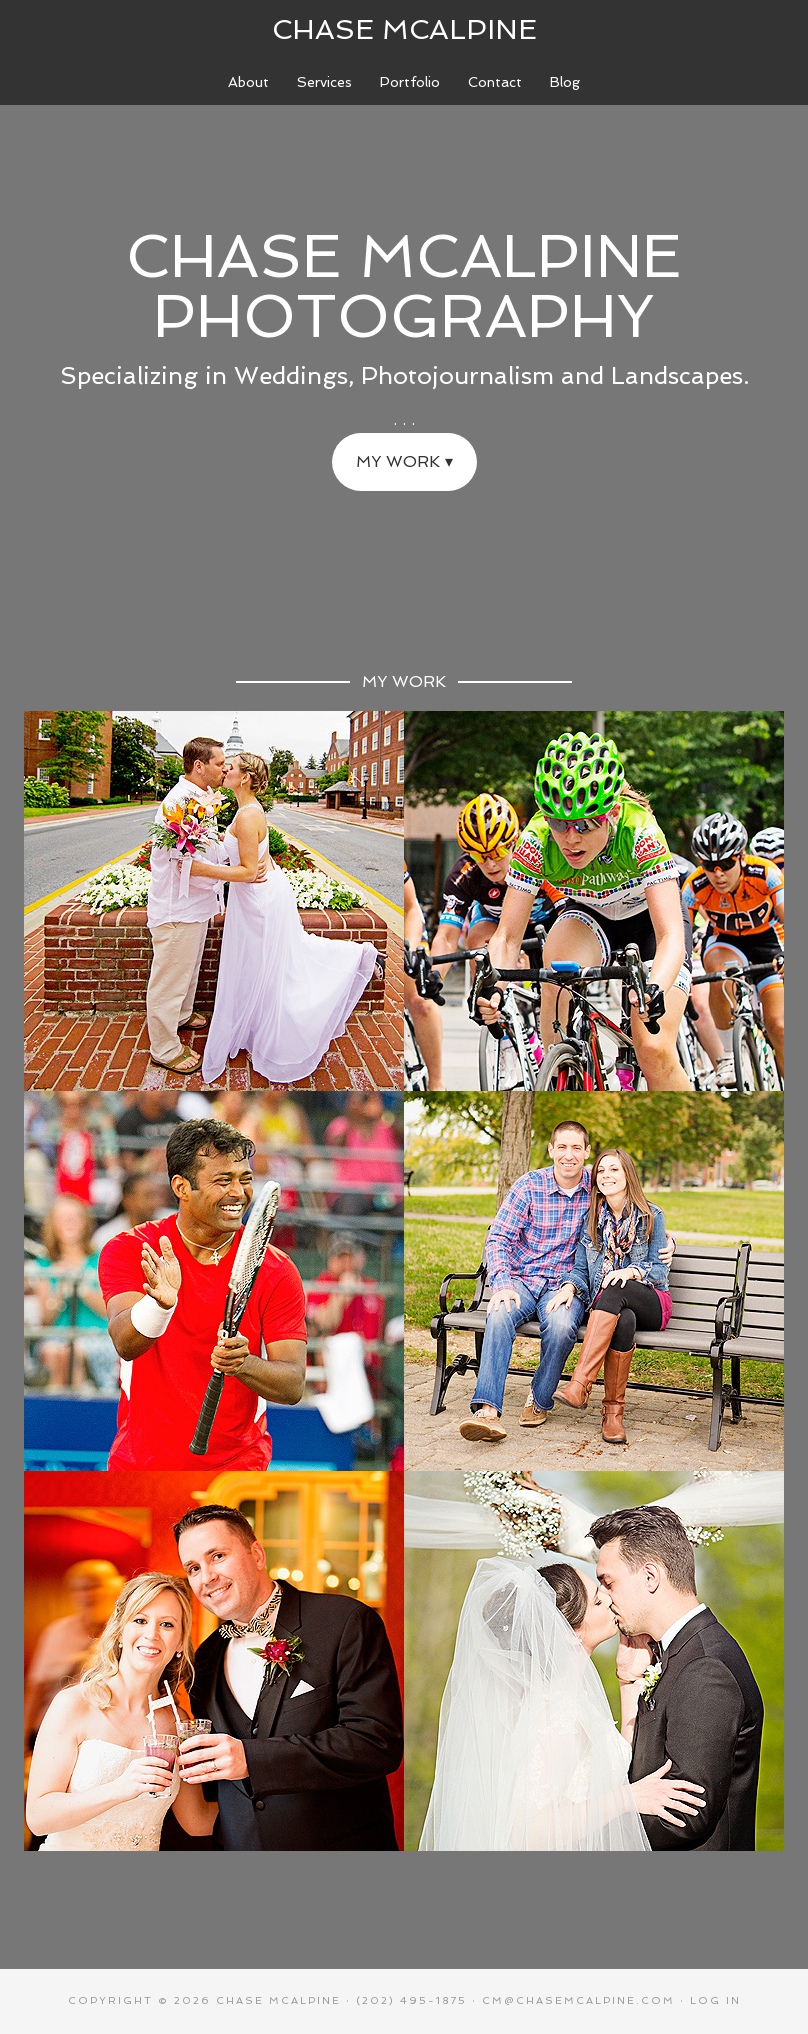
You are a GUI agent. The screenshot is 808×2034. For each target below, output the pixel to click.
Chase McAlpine (404, 29)
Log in (715, 2000)
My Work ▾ (404, 461)
